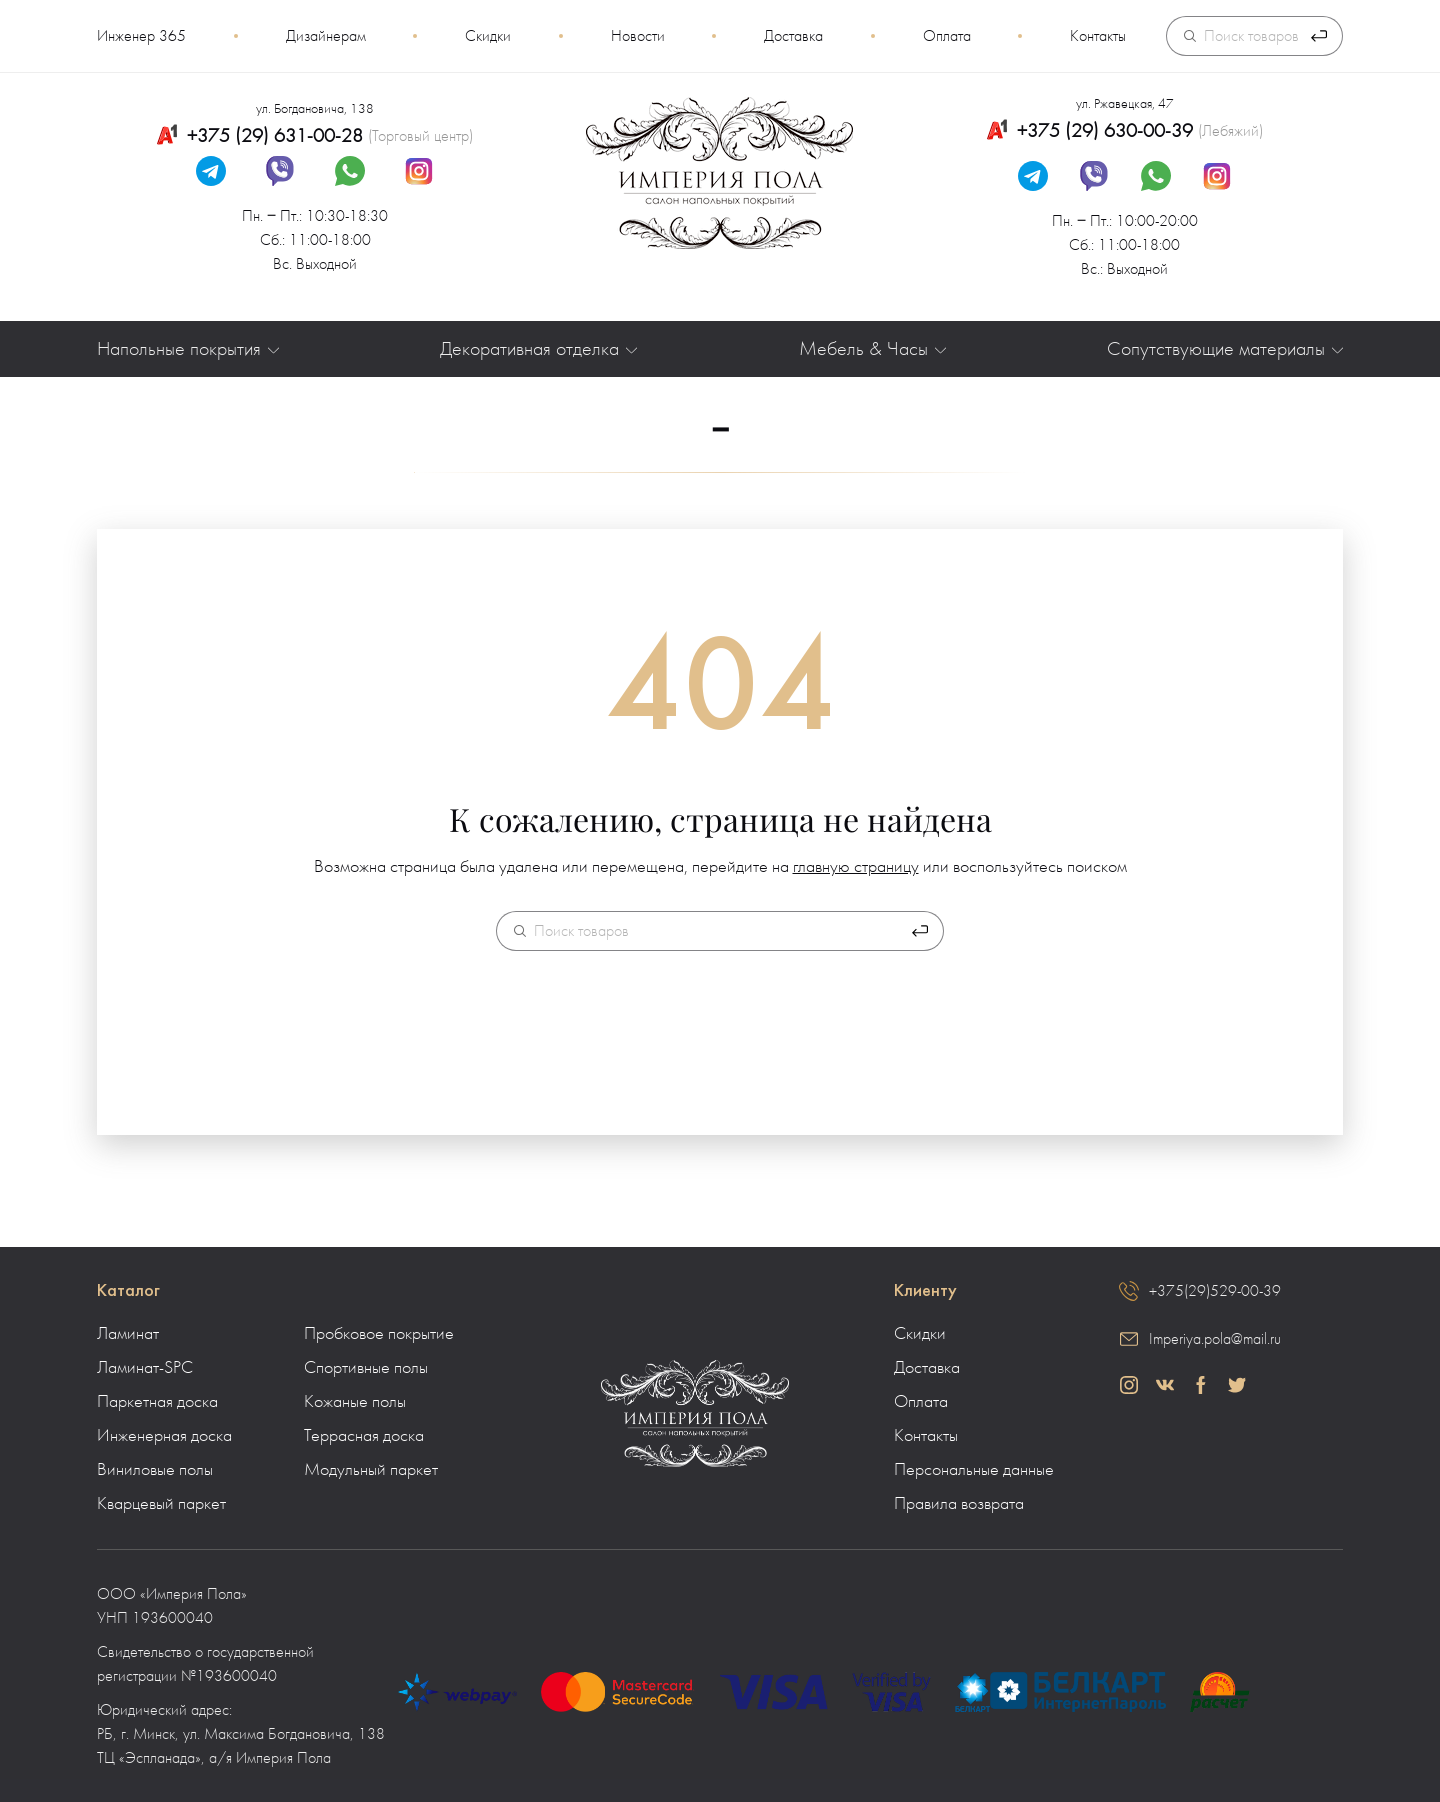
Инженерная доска (164, 1436)
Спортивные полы (366, 1368)
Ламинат (128, 1334)
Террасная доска (364, 1436)
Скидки (488, 36)
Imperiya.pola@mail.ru (1215, 1339)
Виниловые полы (155, 1470)
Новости (638, 36)
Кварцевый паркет (161, 1504)
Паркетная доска (157, 1402)
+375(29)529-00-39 (1215, 1291)
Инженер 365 (141, 36)
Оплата (947, 36)
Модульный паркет (371, 1470)
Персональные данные (974, 1470)
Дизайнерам (326, 36)
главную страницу (856, 867)
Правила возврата (959, 1504)
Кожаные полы (355, 1402)
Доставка (793, 36)
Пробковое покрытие (379, 1334)
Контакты (1098, 36)
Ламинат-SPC (145, 1368)
